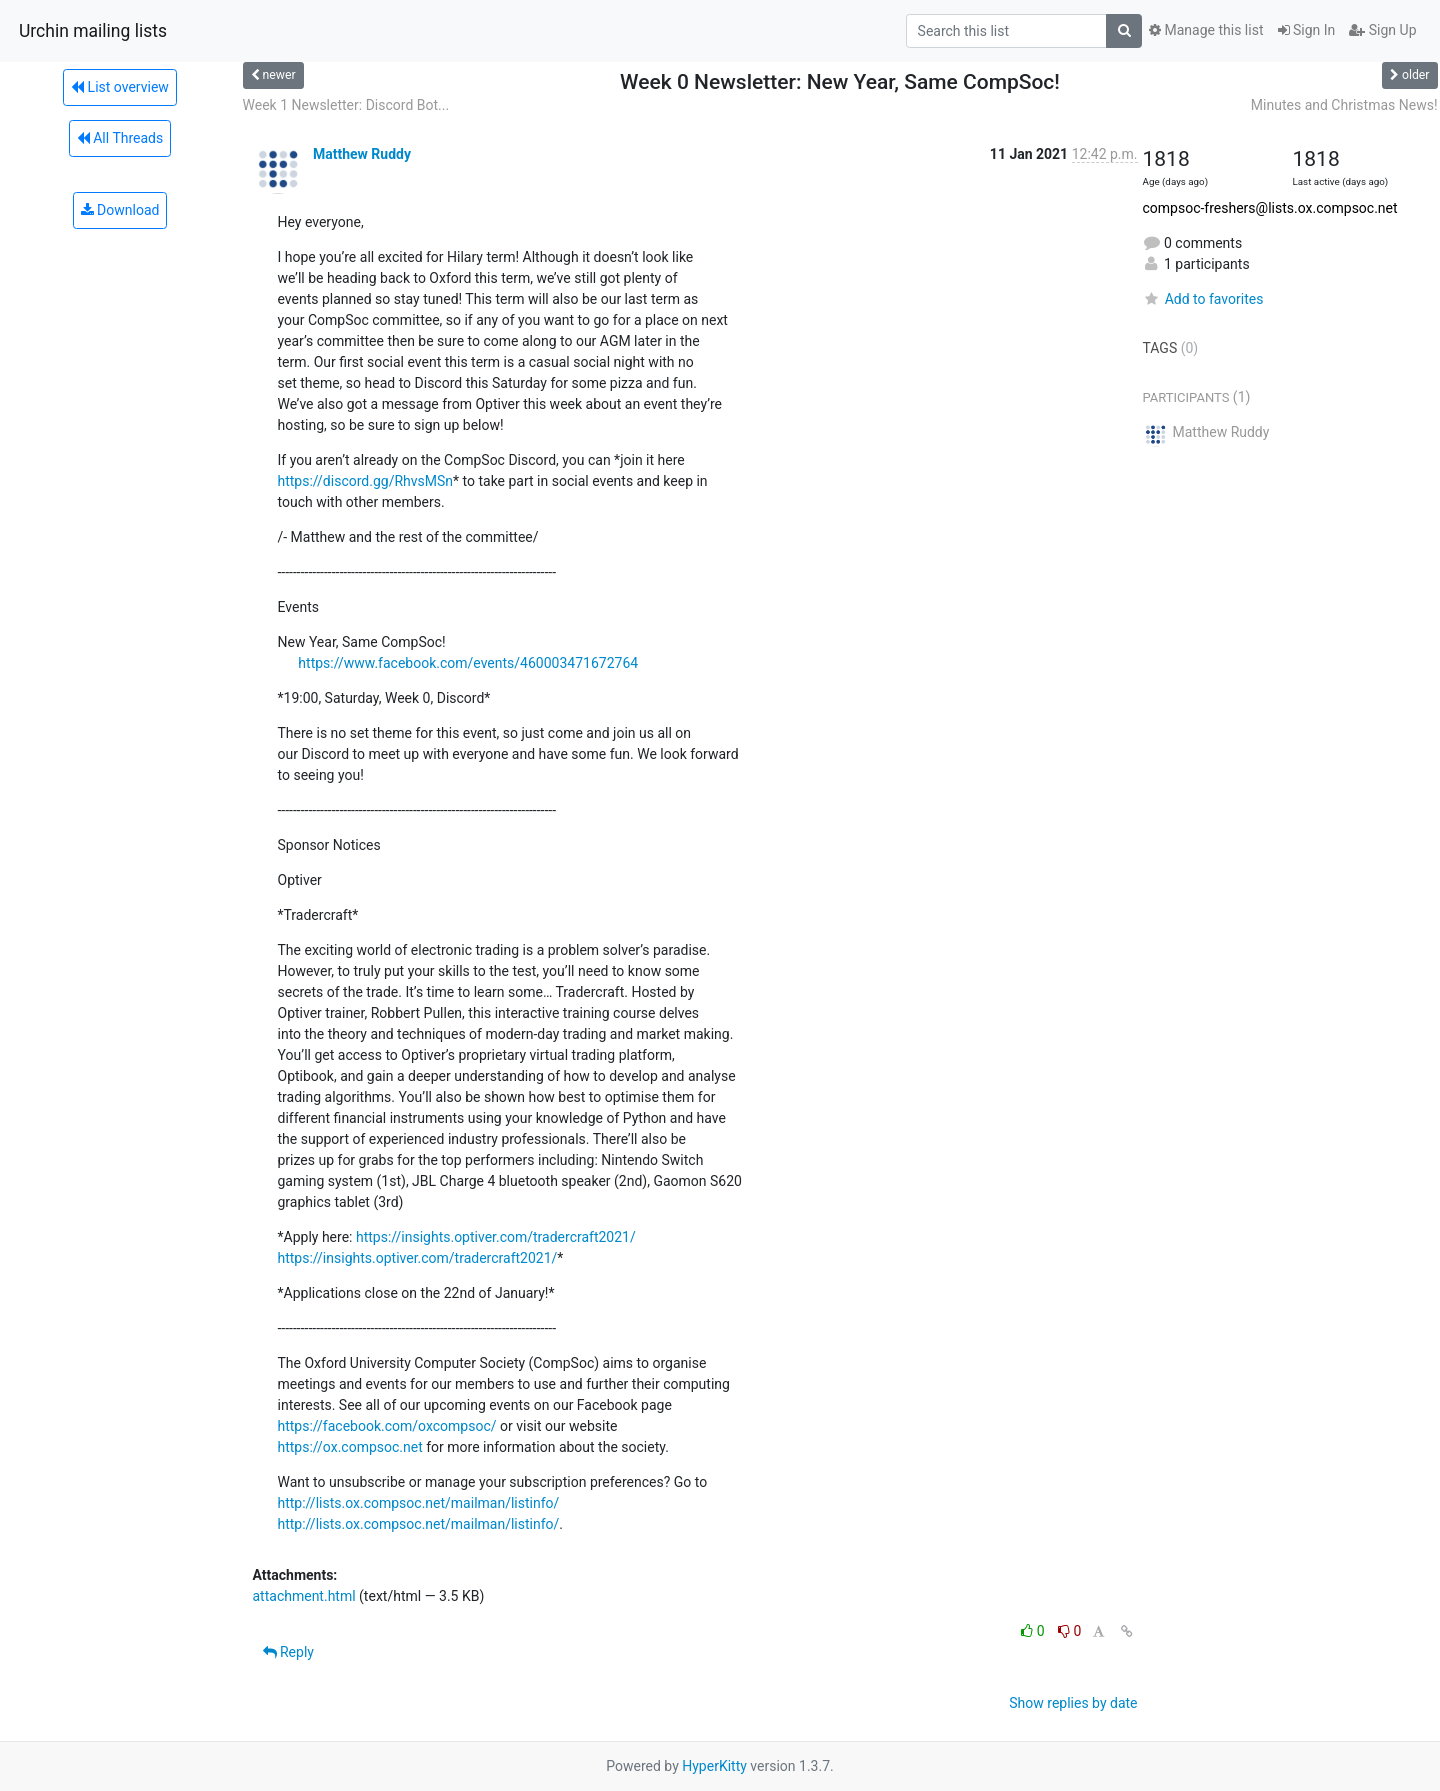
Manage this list (1206, 30)
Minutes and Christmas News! (1344, 105)
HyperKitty (714, 1766)
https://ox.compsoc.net (350, 1447)
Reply (288, 1652)
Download (120, 210)
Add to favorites (1203, 299)
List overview (120, 87)
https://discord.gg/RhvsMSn (366, 481)
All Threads (120, 138)
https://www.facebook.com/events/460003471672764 (468, 663)
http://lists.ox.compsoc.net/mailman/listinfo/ (419, 1503)
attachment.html (304, 1596)
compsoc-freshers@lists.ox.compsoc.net (1270, 208)
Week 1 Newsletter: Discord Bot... (346, 105)
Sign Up (1382, 30)
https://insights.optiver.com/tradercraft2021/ (496, 1237)
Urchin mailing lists (93, 31)
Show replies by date (1073, 1703)
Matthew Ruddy (362, 154)
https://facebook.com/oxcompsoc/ (387, 1426)
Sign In (1307, 30)
